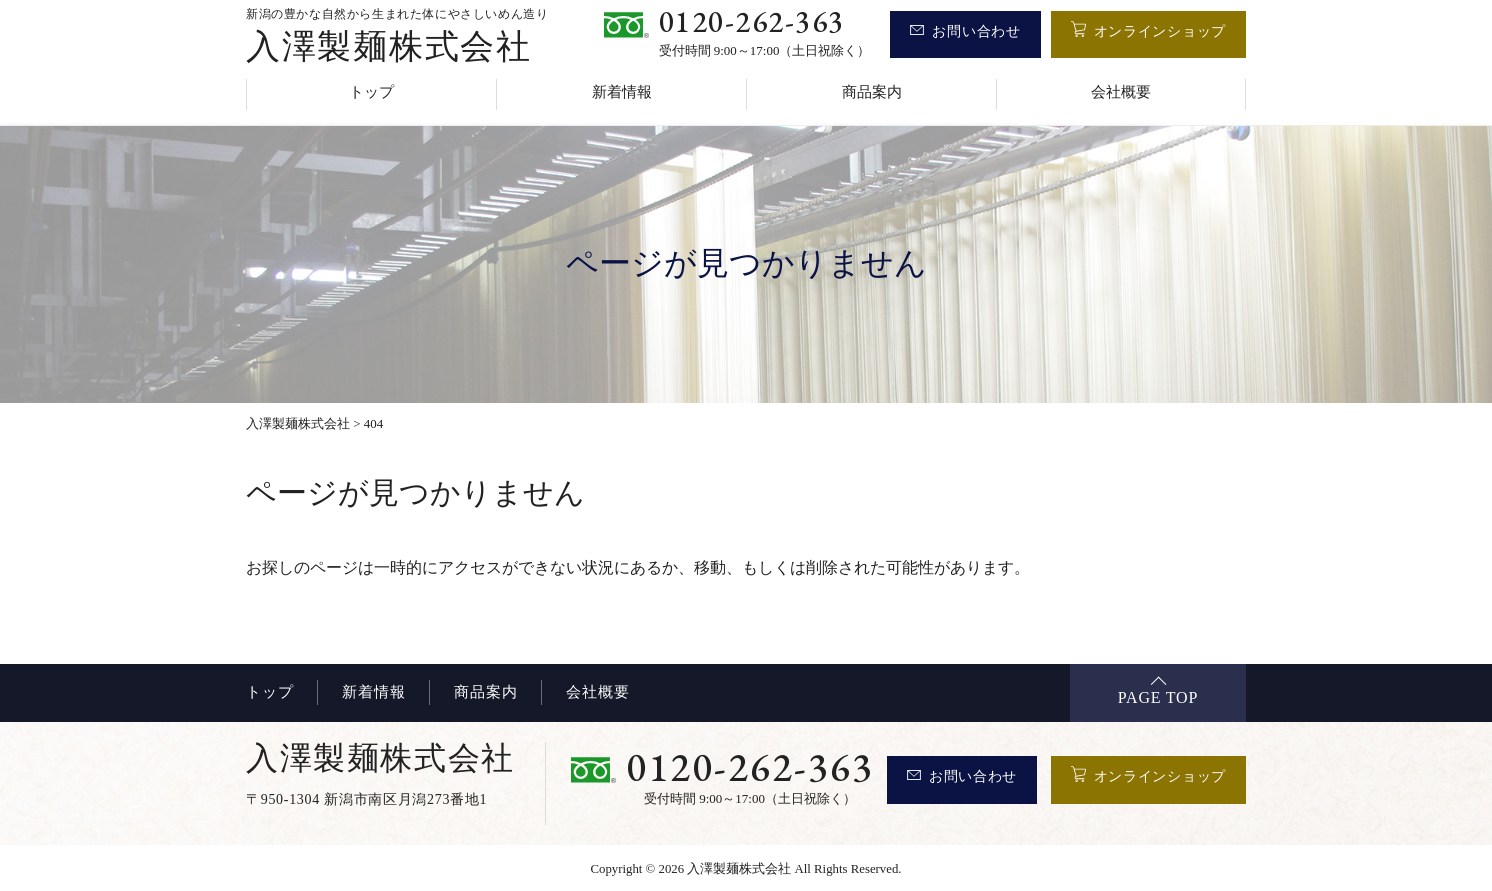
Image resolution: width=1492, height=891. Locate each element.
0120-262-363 (752, 21)
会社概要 (1121, 92)
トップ (371, 92)
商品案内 (872, 92)
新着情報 (622, 92)
